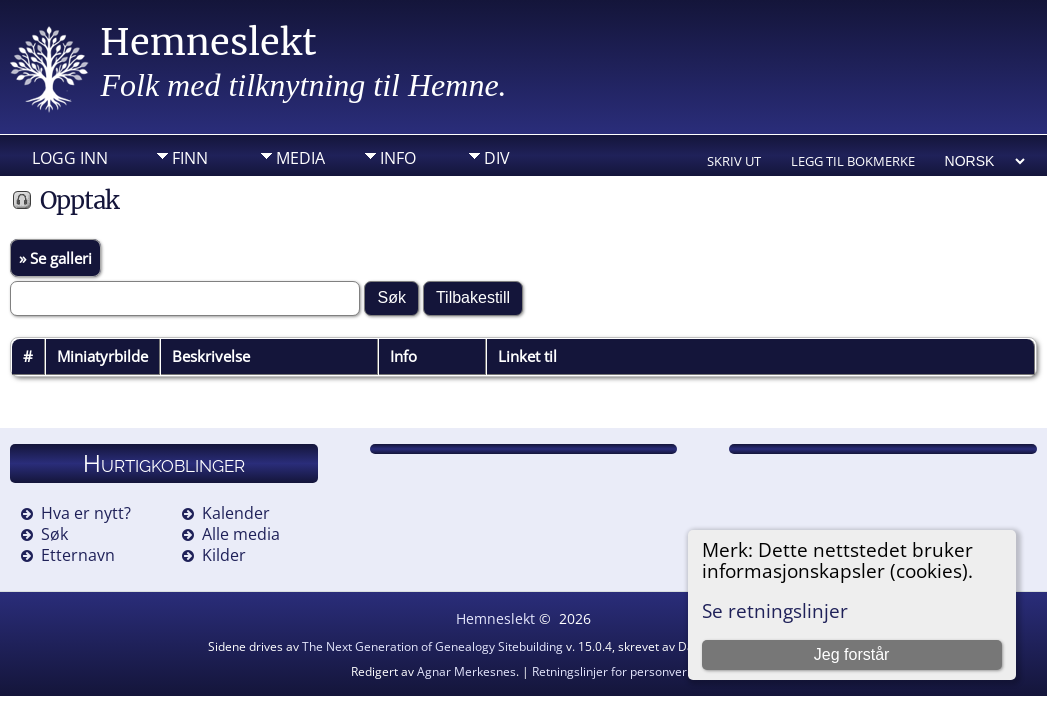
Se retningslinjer (775, 610)
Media (300, 158)
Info (398, 158)
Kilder (224, 555)
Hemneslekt (208, 42)
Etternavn (78, 555)
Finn (190, 158)
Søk (54, 534)
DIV (497, 158)
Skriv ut (734, 161)
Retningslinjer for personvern (613, 671)
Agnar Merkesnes (466, 671)
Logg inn (70, 158)
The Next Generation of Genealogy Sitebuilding (432, 646)
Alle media (241, 534)
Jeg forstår (852, 654)
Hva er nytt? (86, 513)
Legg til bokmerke (853, 161)
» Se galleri (55, 258)
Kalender (236, 513)
